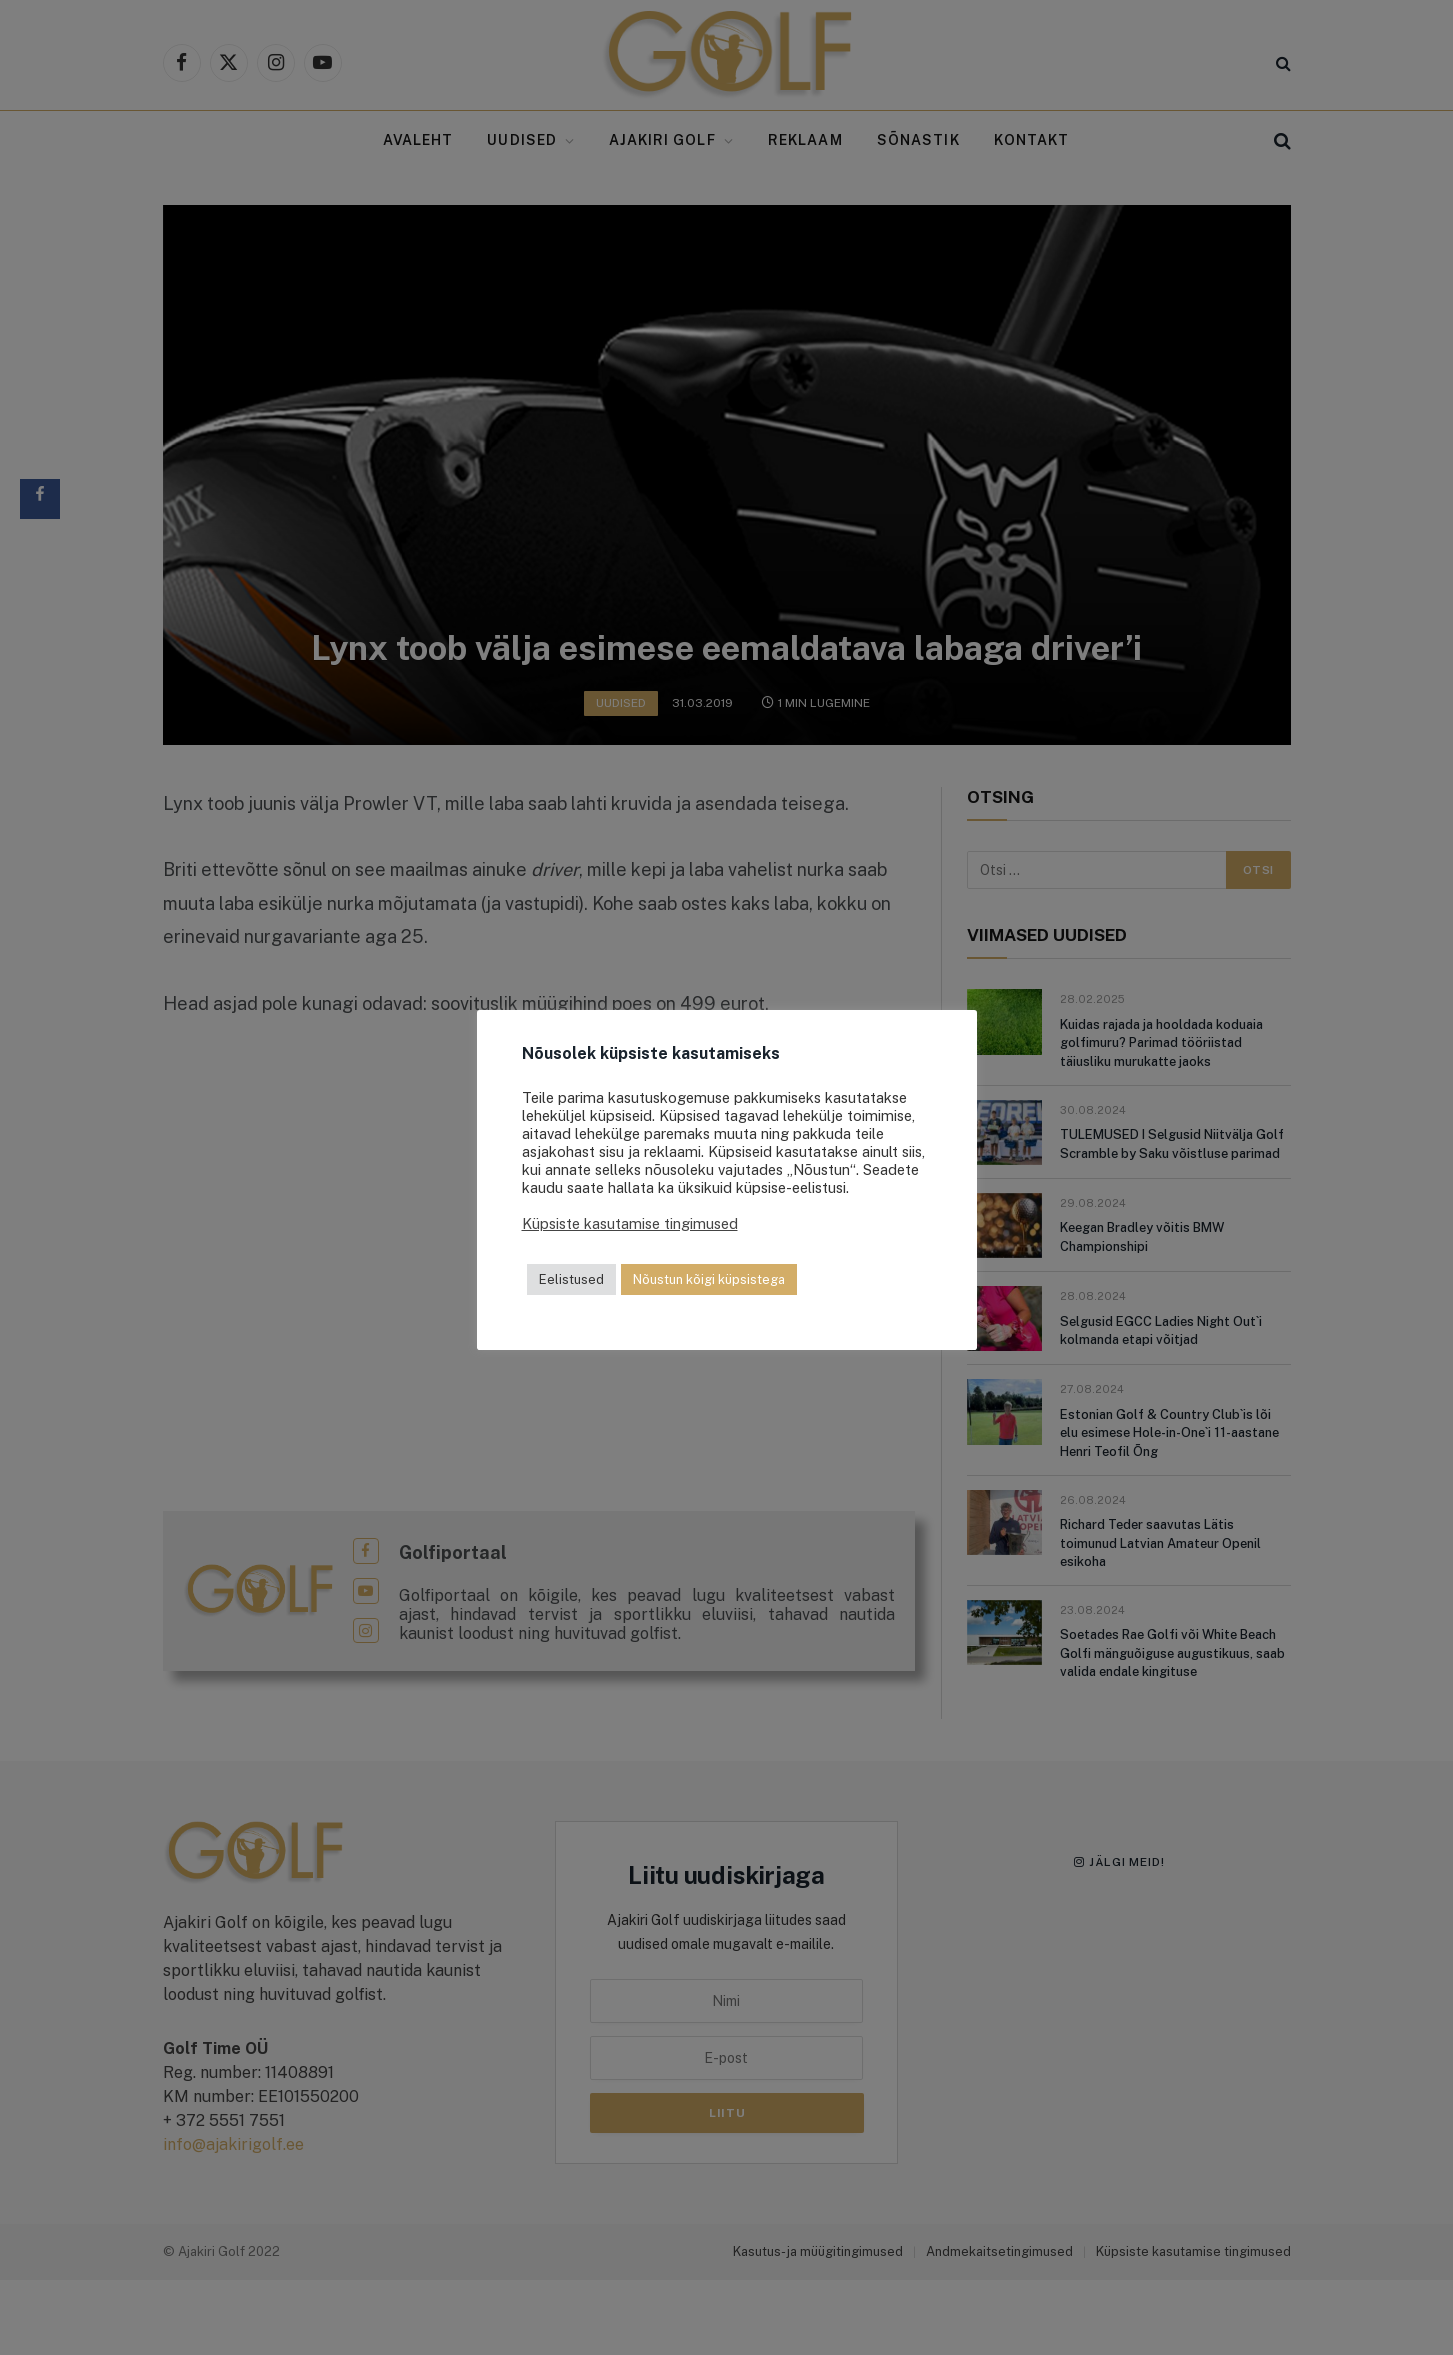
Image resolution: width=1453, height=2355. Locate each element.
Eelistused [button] (571, 1279)
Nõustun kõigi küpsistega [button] (709, 1279)
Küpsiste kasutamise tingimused (630, 1223)
